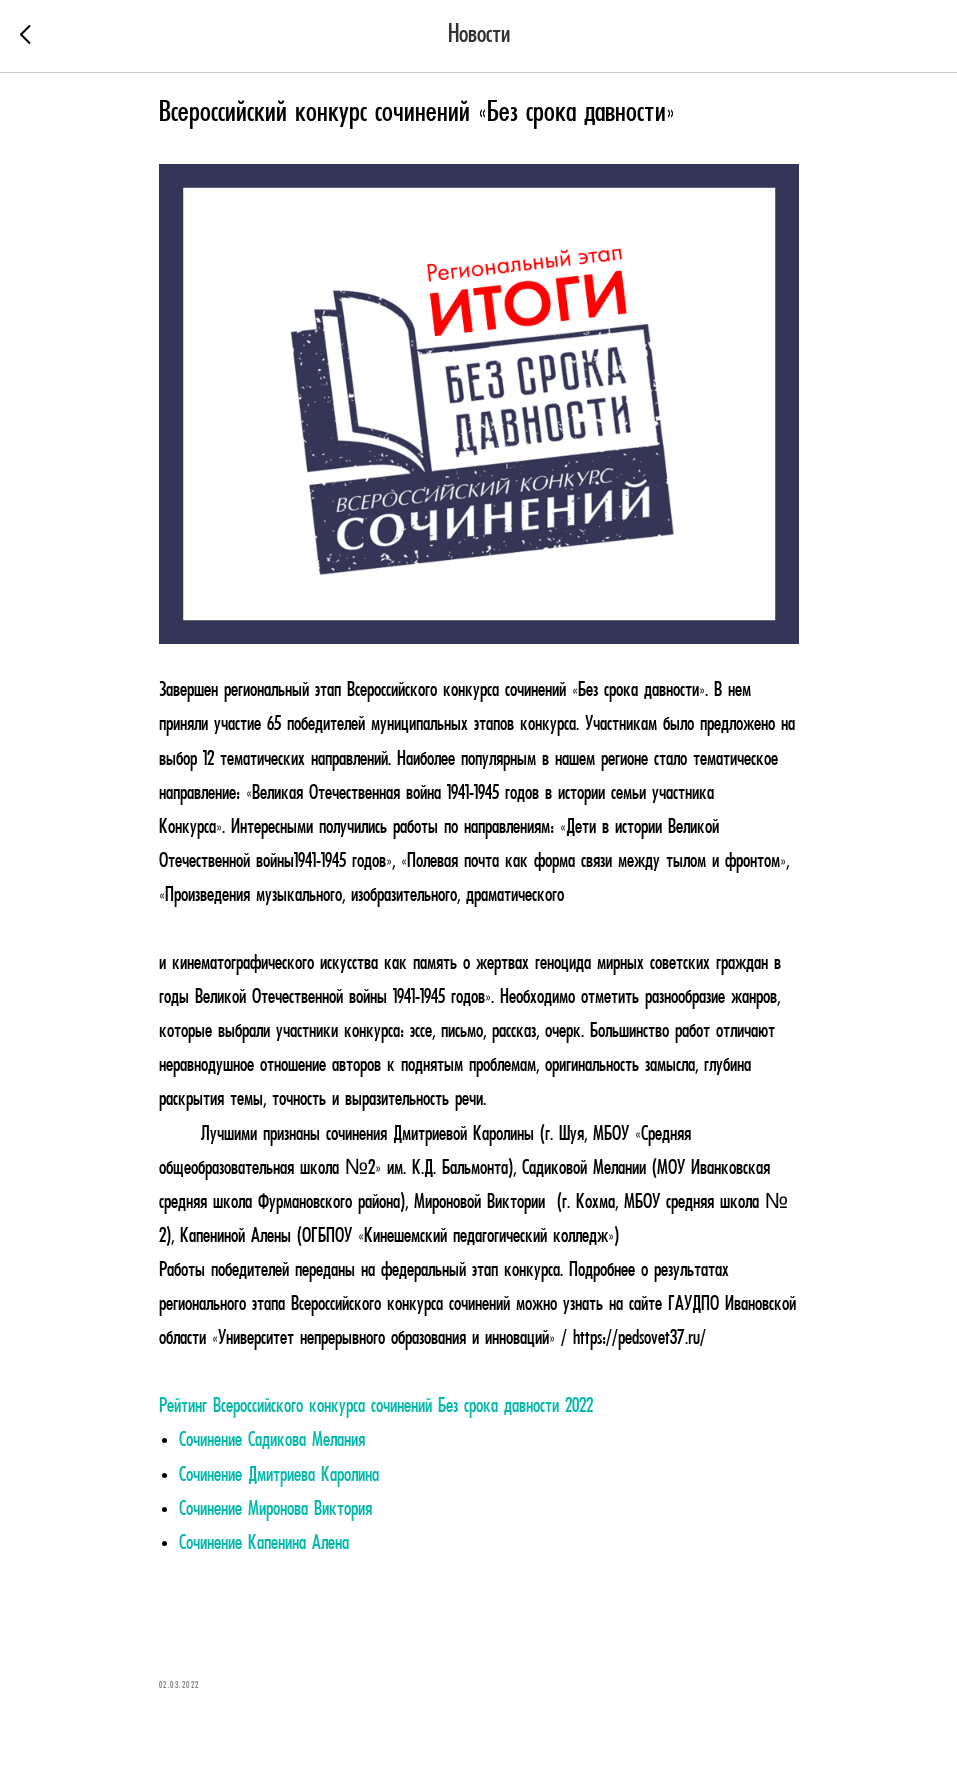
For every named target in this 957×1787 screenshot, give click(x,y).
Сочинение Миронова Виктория (275, 1510)
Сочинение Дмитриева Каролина (279, 1476)
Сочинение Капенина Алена (264, 1544)
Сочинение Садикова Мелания (272, 1441)
